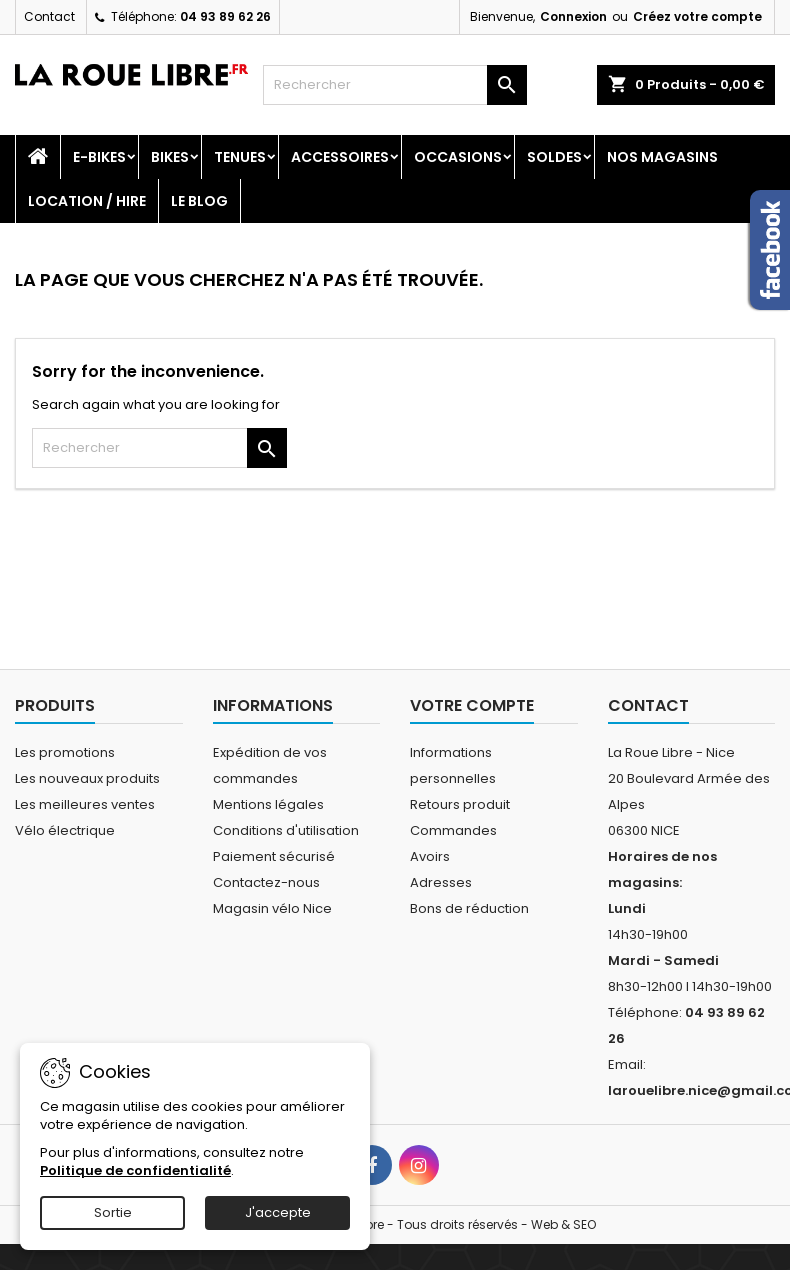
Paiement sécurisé (274, 856)
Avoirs (430, 856)
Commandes (453, 830)
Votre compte (472, 705)
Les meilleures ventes (85, 804)
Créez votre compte (697, 16)
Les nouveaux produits (87, 778)
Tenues (240, 157)
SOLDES (554, 157)
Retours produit (460, 804)
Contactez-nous (266, 882)
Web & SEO (563, 1224)
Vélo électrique (65, 830)
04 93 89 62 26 (225, 16)
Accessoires (340, 157)
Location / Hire (87, 201)
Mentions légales (268, 804)
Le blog (199, 201)
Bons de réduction (469, 908)
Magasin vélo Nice (272, 908)
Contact (49, 16)
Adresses (441, 882)
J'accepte (278, 1212)
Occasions (458, 157)
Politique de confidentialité (135, 1170)
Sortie (113, 1212)
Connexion (573, 16)
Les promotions (65, 752)
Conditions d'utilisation (286, 830)
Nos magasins (662, 157)
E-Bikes (99, 157)
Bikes (170, 157)
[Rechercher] (394, 85)
